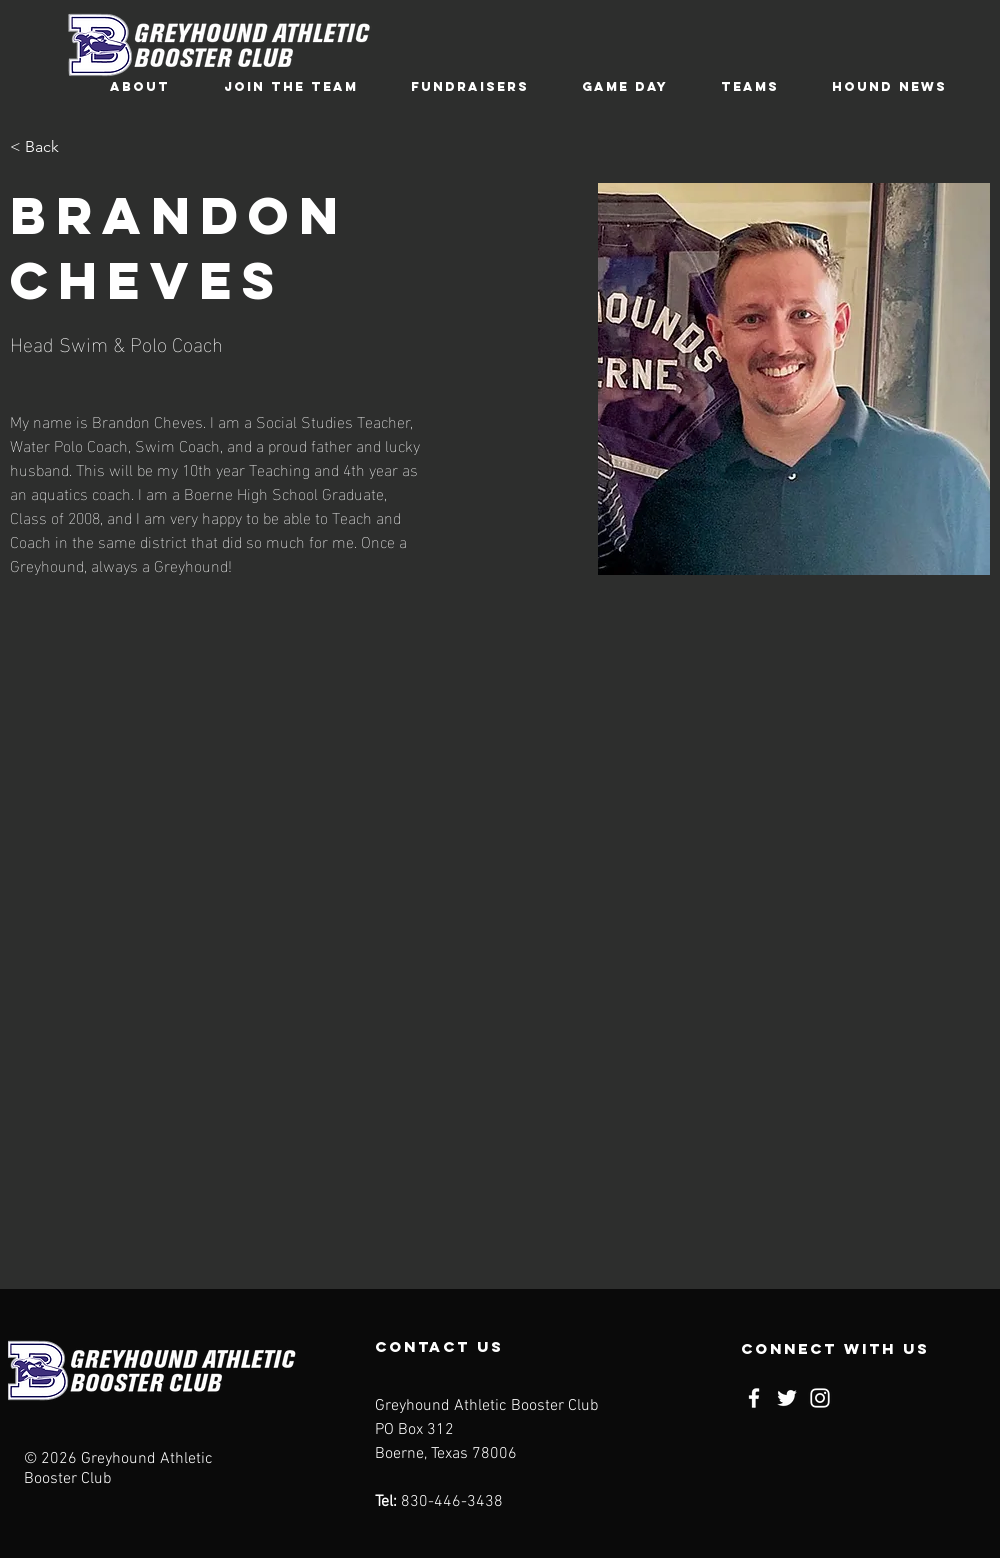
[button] (140, 86)
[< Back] (49, 147)
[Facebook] (754, 1398)
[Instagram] (820, 1398)
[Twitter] (787, 1398)
